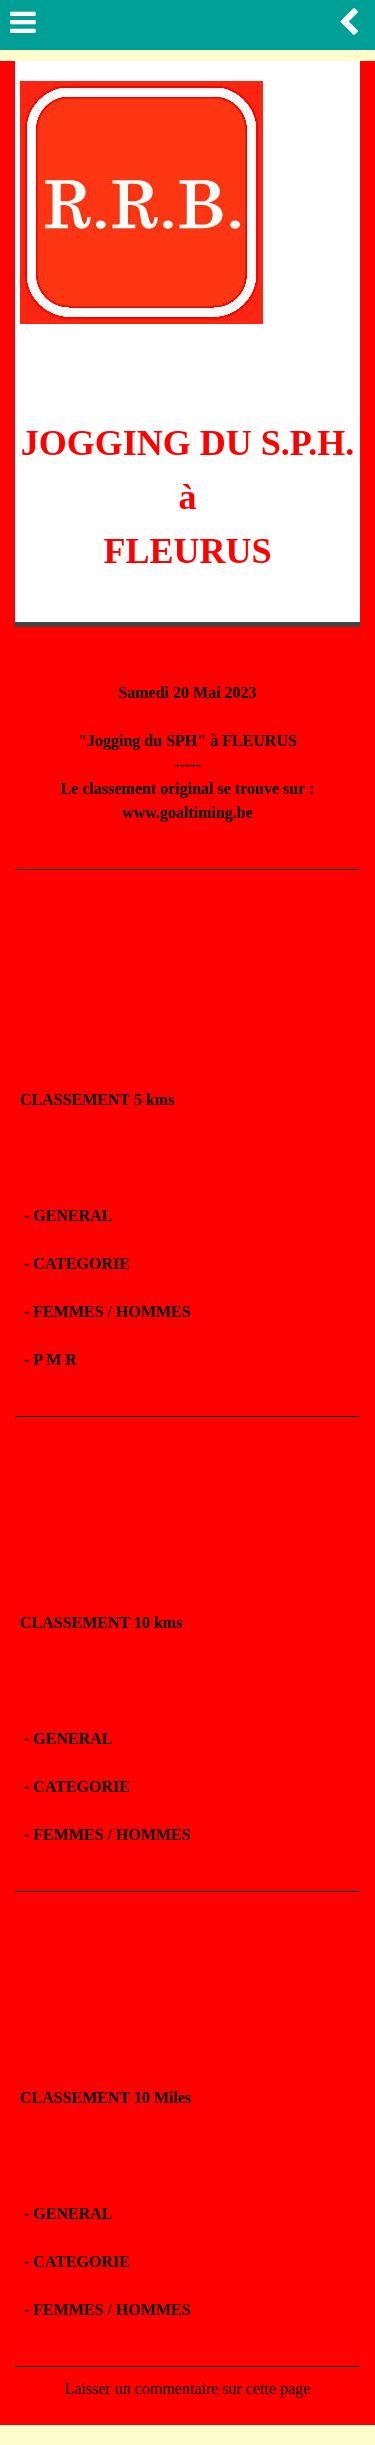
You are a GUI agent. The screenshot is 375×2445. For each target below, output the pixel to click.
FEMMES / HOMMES (111, 1311)
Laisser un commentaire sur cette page (188, 2388)
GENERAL (72, 1215)
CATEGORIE (81, 1263)
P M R (57, 1359)
